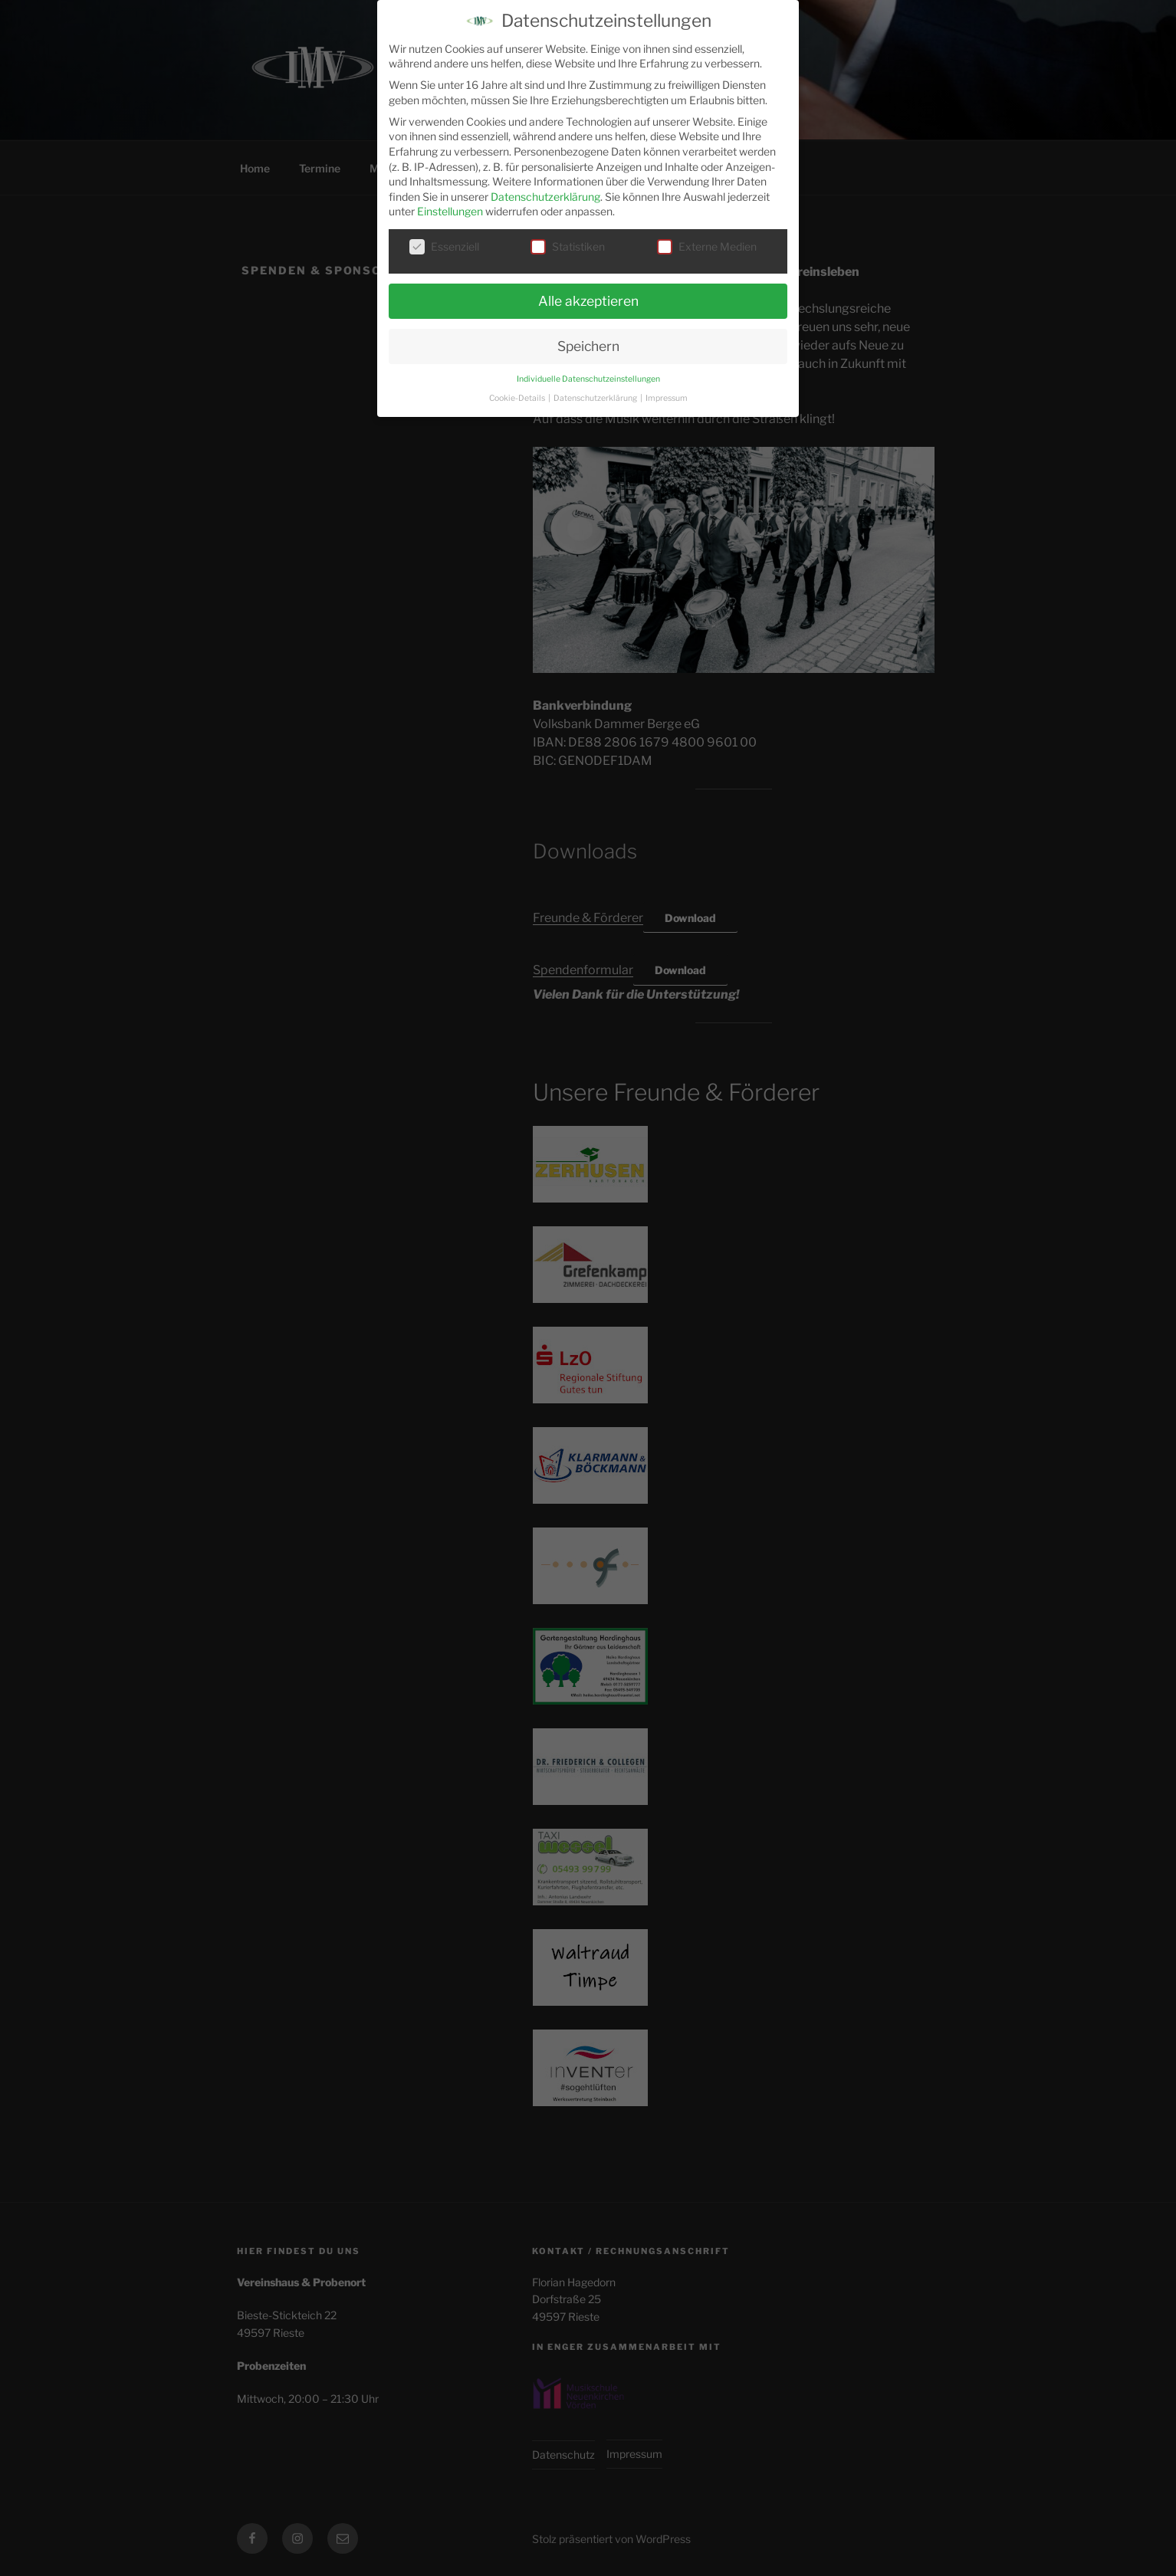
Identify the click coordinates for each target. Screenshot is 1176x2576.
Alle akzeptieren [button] (588, 292)
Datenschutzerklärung (545, 188)
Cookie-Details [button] (518, 389)
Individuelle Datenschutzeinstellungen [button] (588, 371)
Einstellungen (450, 202)
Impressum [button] (666, 389)
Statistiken (568, 238)
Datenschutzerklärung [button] (596, 389)
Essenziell (444, 238)
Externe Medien (707, 238)
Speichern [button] (588, 338)
